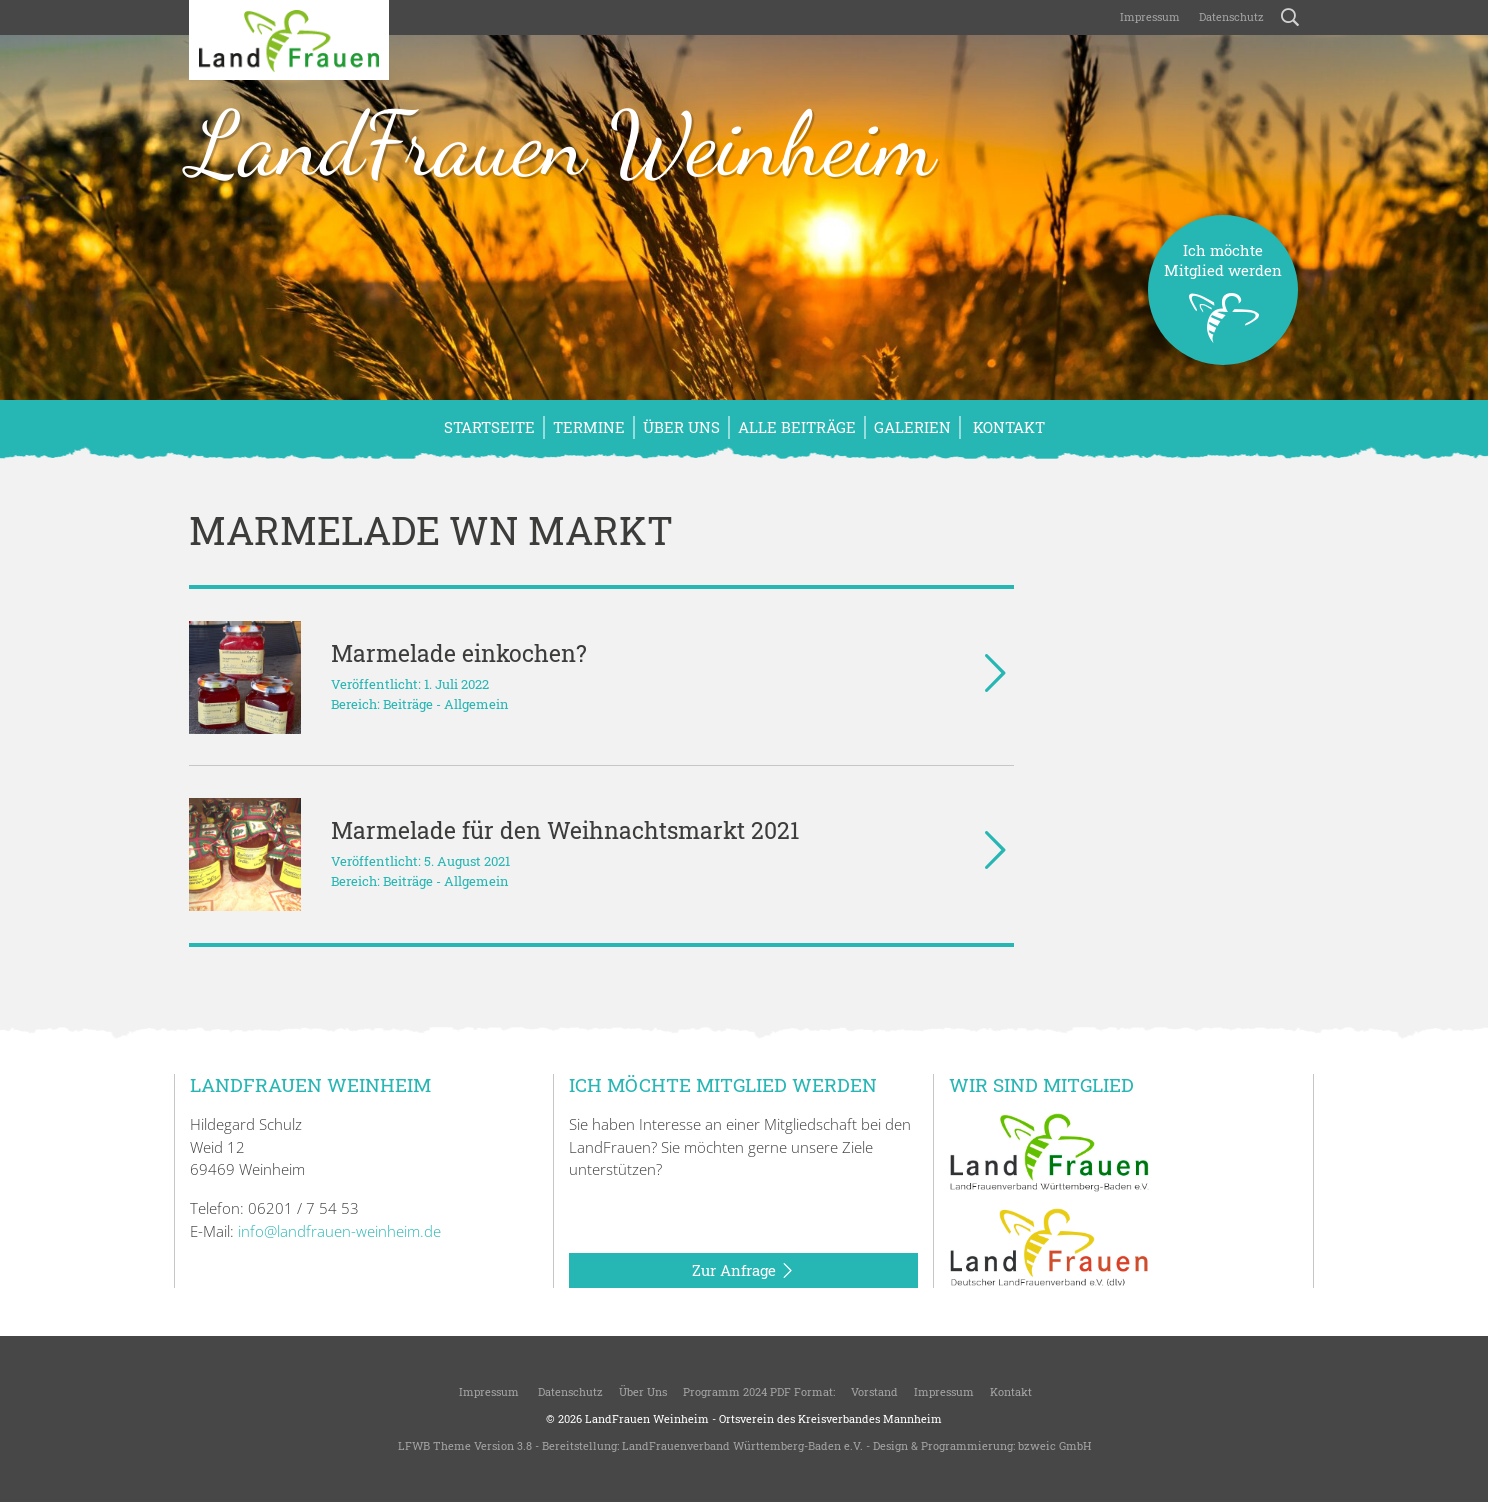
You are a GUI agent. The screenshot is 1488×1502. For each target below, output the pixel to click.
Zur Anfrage (743, 1271)
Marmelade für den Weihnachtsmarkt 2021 (565, 830)
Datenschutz (1230, 16)
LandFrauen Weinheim (562, 144)
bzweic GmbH (1054, 1445)
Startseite (489, 427)
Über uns (681, 427)
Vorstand (874, 1391)
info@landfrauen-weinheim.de (339, 1231)
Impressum (1148, 16)
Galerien (912, 427)
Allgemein (476, 704)
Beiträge (408, 704)
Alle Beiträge (797, 427)
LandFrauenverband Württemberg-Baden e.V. (742, 1445)
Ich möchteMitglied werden (1223, 302)
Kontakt (1007, 427)
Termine (589, 427)
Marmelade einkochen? (459, 653)
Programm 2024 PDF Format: (759, 1391)
